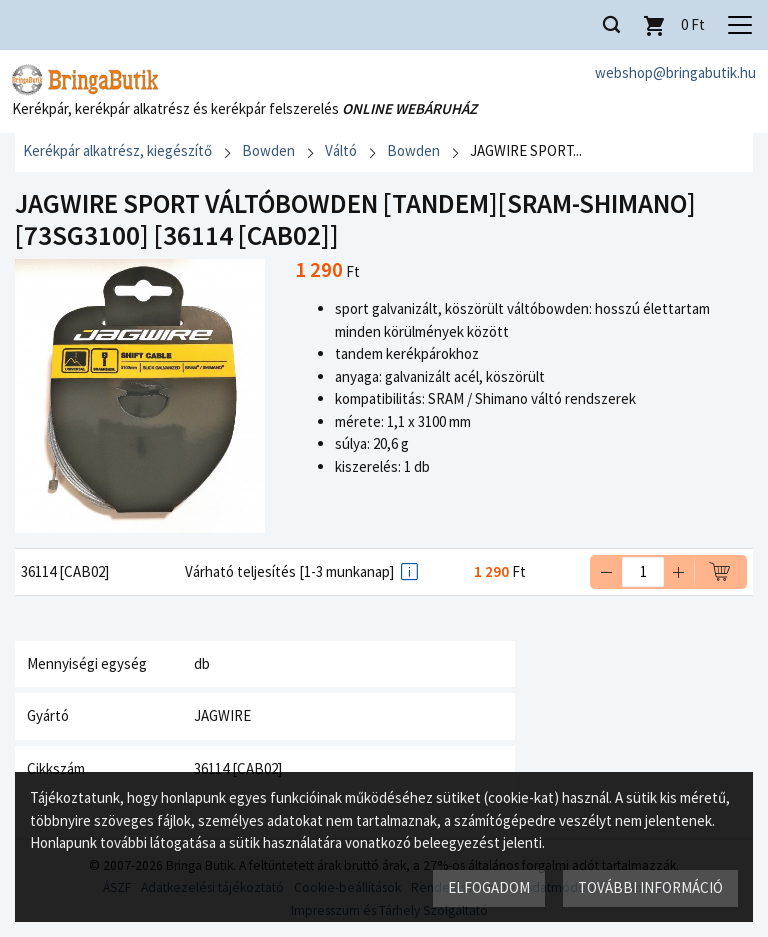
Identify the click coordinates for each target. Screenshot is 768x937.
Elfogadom (489, 887)
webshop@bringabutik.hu (675, 72)
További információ (650, 887)
